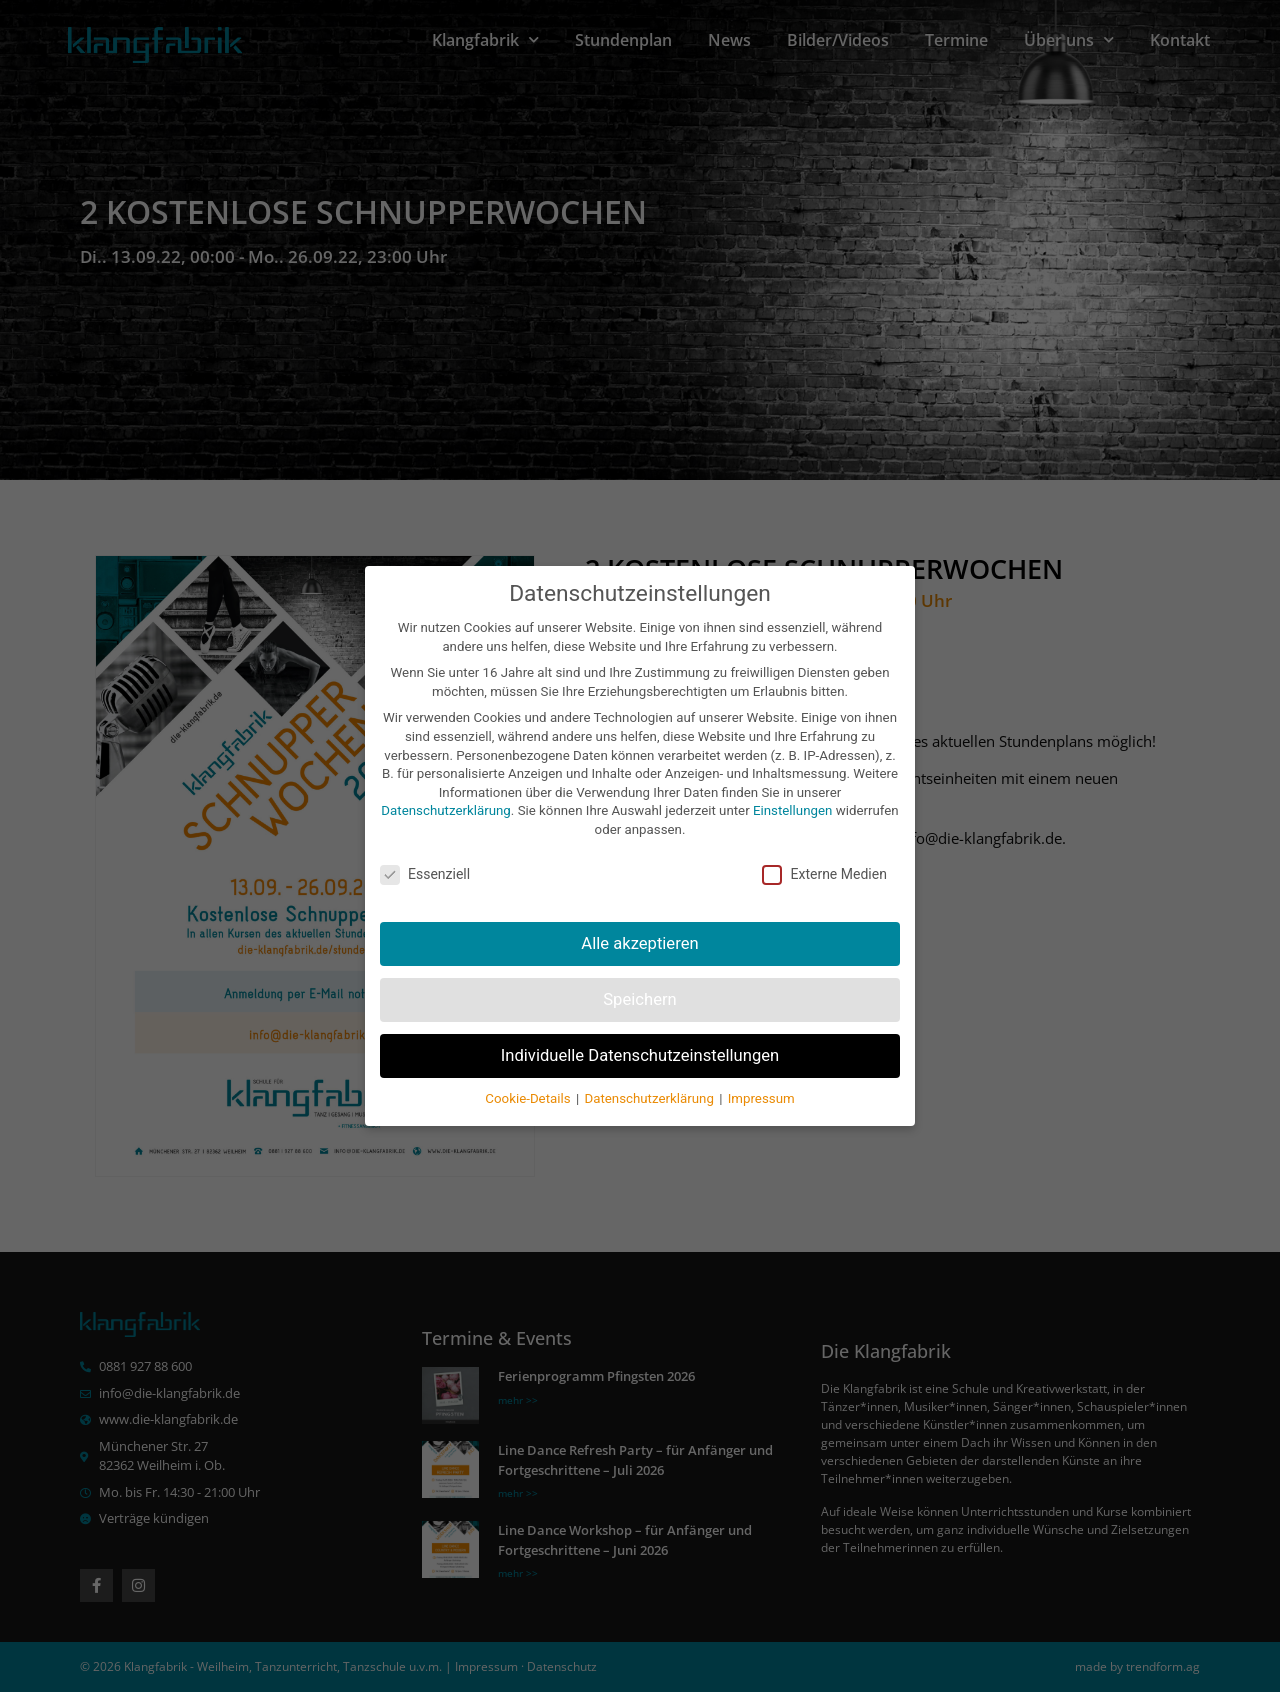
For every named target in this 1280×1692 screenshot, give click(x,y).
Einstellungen (792, 777)
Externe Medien (824, 841)
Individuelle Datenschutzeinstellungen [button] (640, 1022)
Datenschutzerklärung (445, 777)
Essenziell (425, 841)
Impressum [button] (761, 1065)
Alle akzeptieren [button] (639, 910)
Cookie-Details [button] (529, 1065)
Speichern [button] (640, 966)
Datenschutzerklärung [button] (650, 1065)
